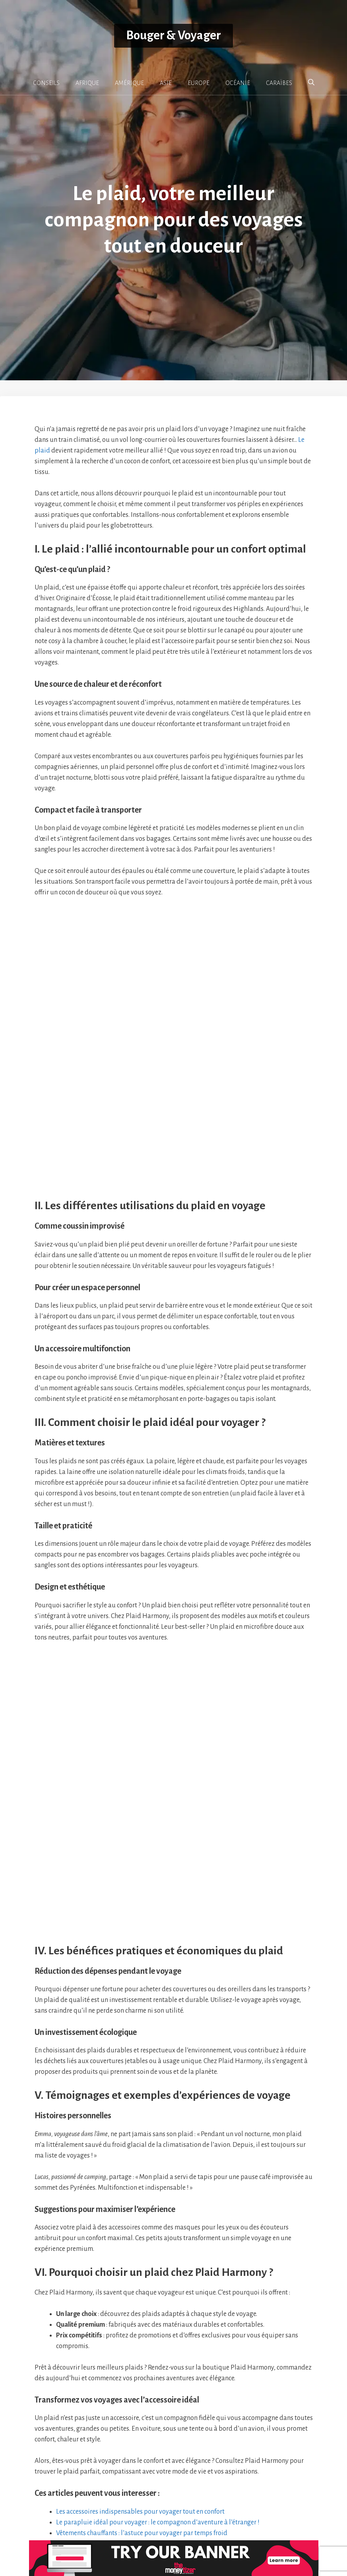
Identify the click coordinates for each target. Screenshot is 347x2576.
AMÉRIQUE (129, 83)
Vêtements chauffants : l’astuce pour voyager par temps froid (141, 2348)
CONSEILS (46, 83)
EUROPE (198, 83)
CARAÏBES (279, 83)
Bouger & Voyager (173, 35)
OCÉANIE (237, 83)
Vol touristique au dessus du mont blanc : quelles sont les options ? (122, 2388)
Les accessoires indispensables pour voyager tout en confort (140, 2326)
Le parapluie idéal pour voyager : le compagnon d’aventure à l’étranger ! (158, 2337)
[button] (311, 82)
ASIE (166, 83)
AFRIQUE (87, 83)
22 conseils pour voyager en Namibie (87, 2379)
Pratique (54, 2370)
